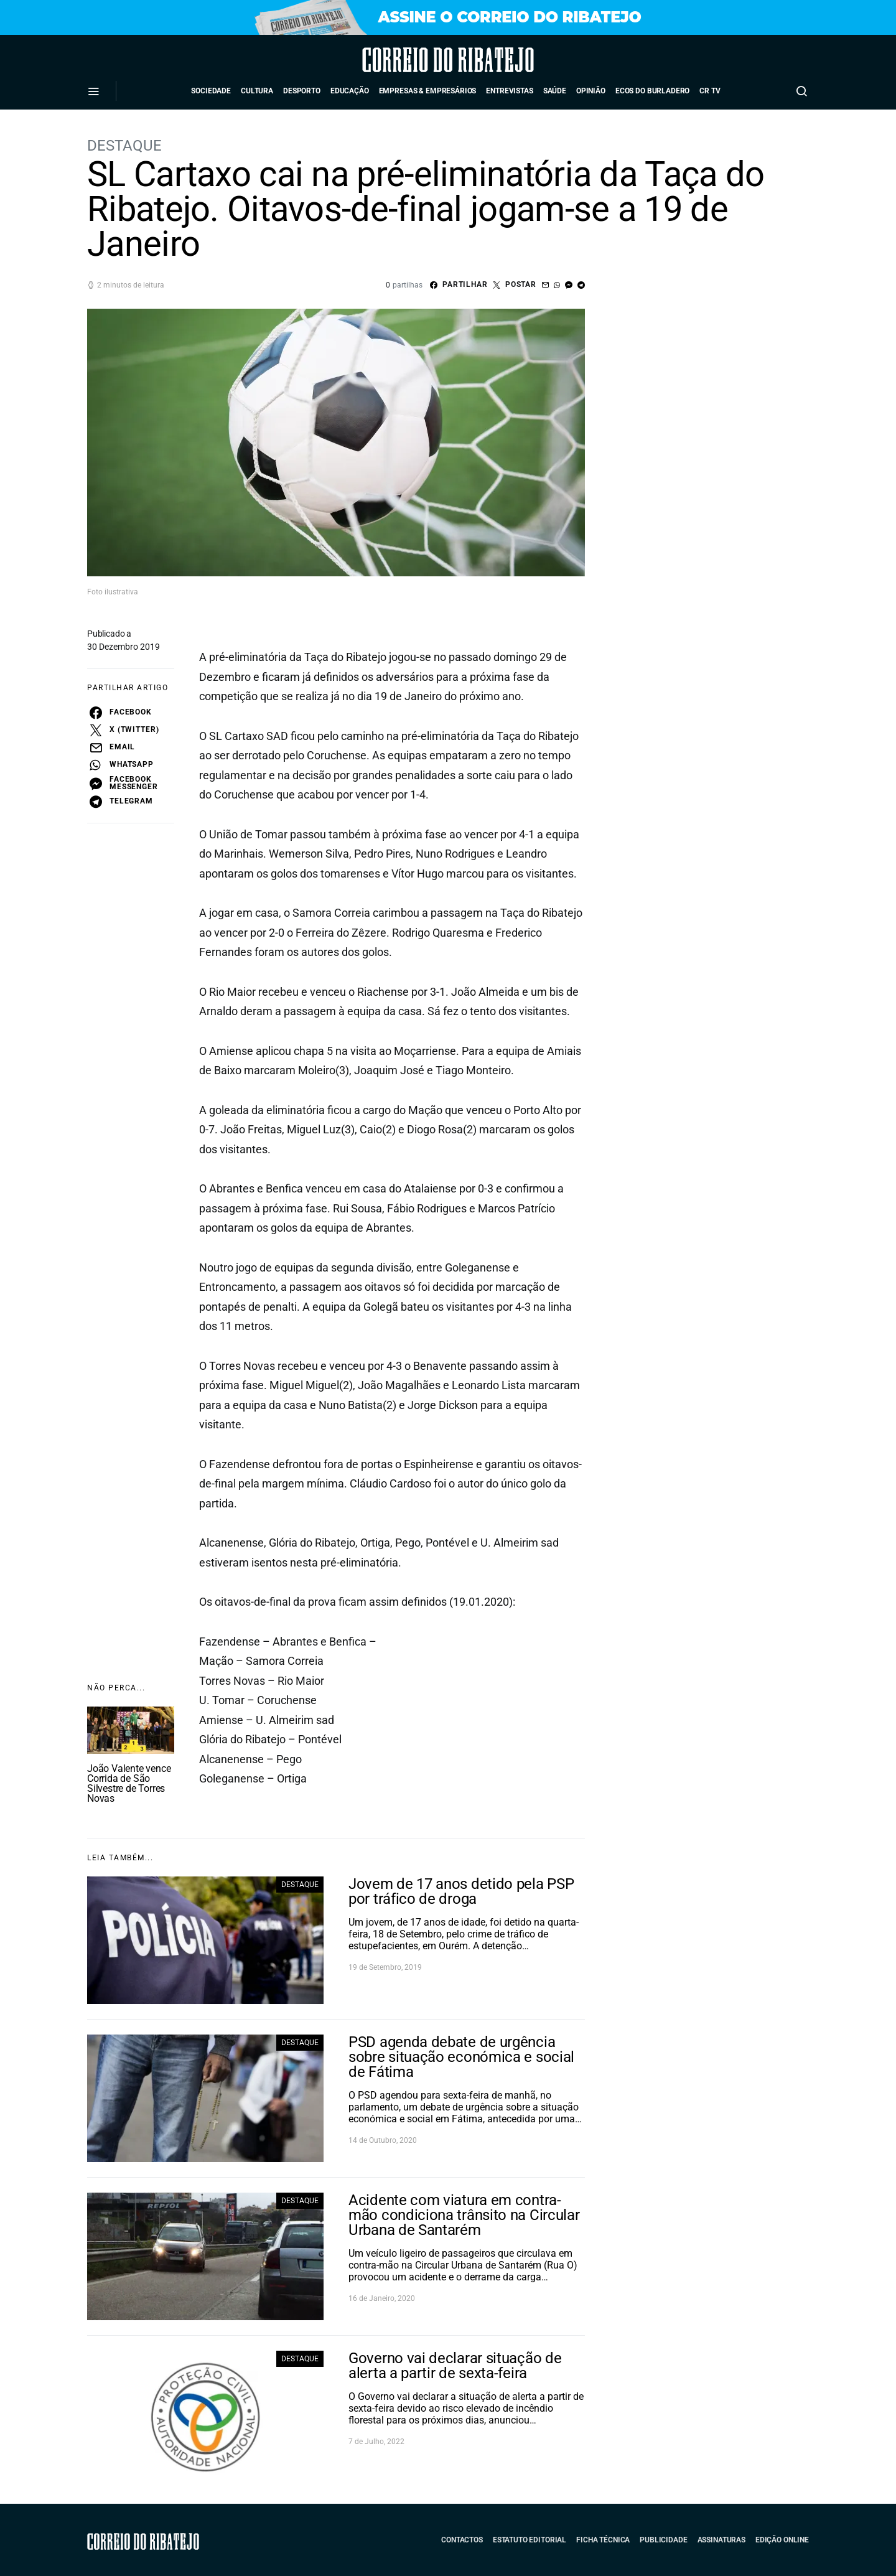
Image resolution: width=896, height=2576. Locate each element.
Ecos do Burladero (652, 91)
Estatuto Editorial (529, 2540)
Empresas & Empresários (428, 91)
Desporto (301, 91)
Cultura (257, 91)
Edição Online (782, 2540)
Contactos (462, 2540)
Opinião (590, 91)
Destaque (124, 145)
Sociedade (211, 91)
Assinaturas (721, 2540)
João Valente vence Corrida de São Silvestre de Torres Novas (128, 1783)
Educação (349, 91)
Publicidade (663, 2540)
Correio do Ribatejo (413, 59)
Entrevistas (509, 91)
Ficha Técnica (603, 2540)
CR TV (709, 91)
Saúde (554, 91)
